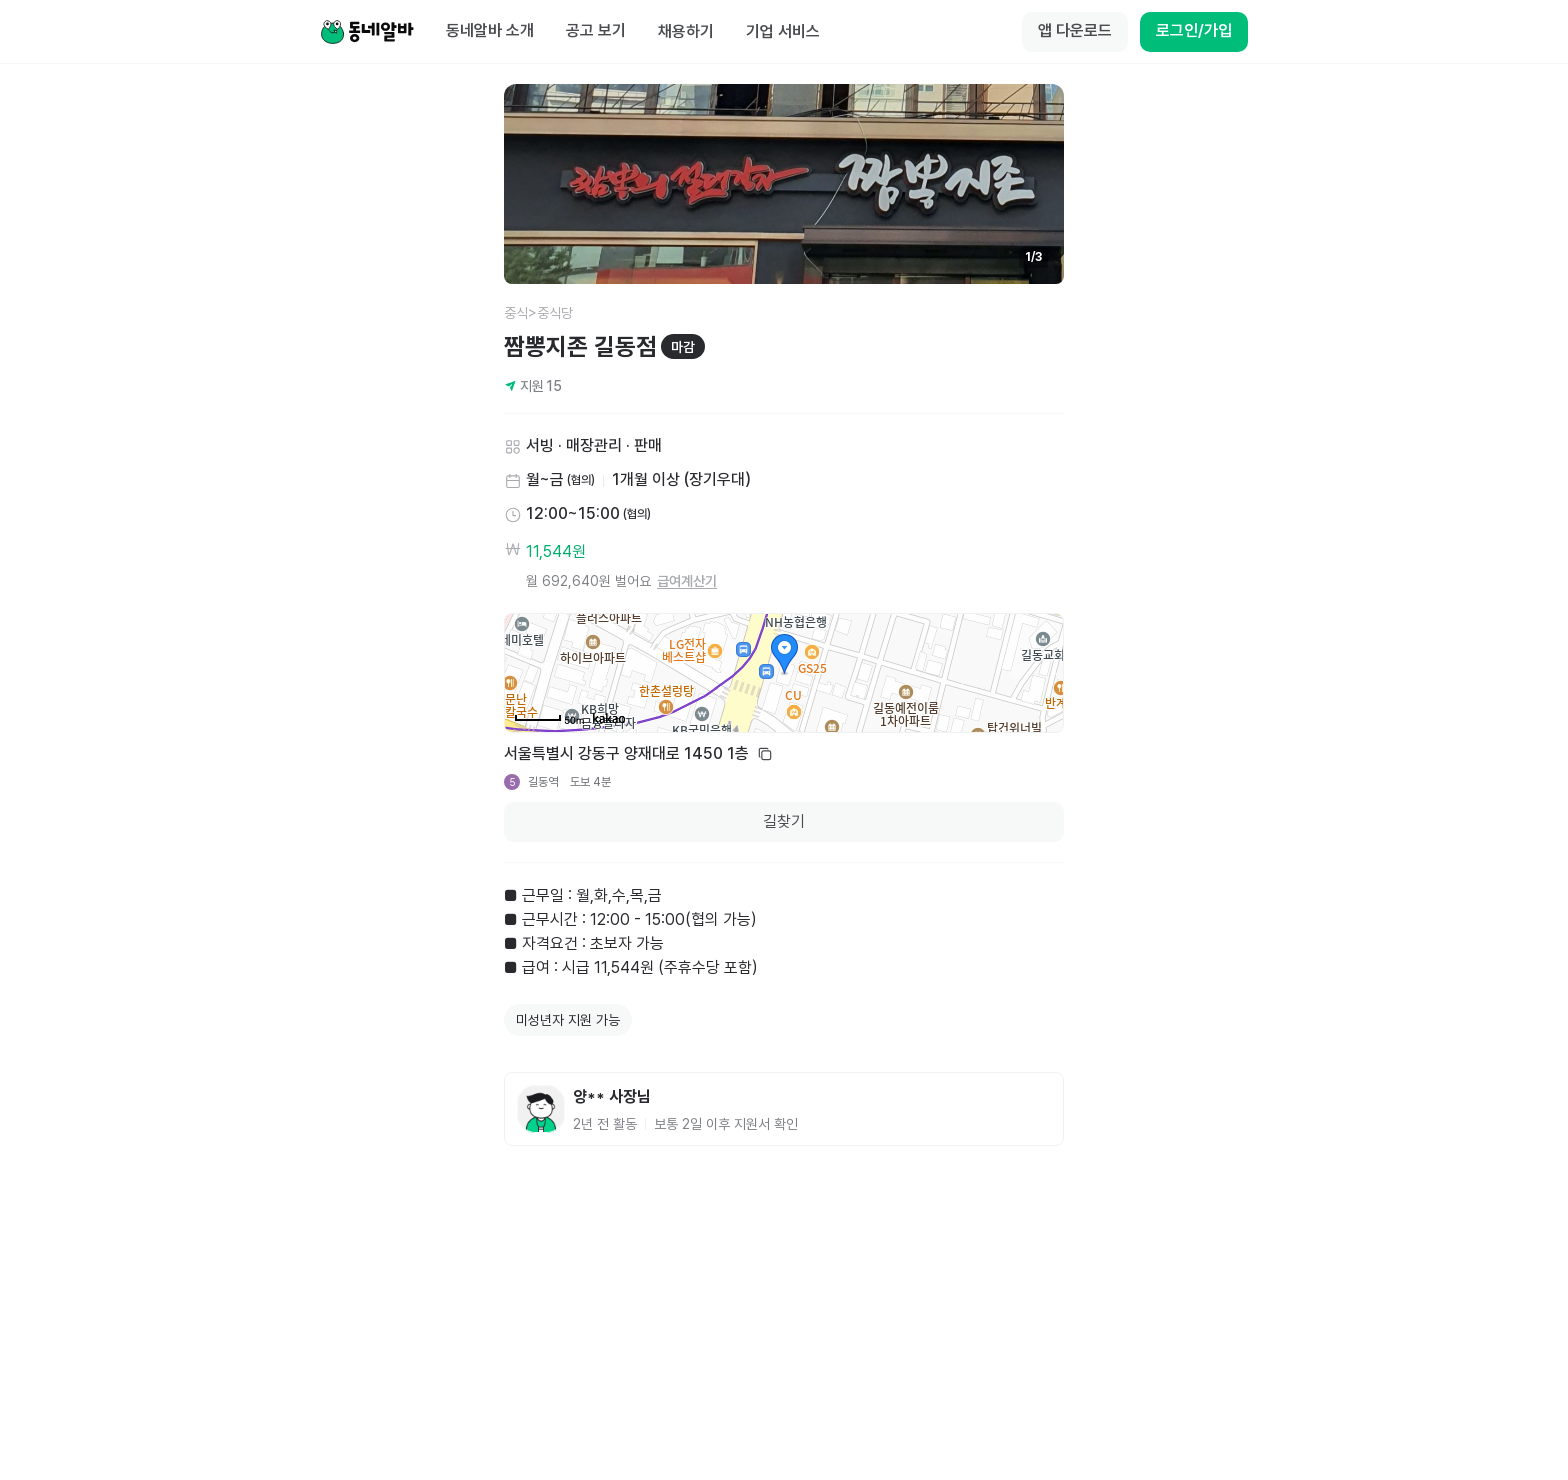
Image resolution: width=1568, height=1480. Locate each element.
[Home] (367, 32)
